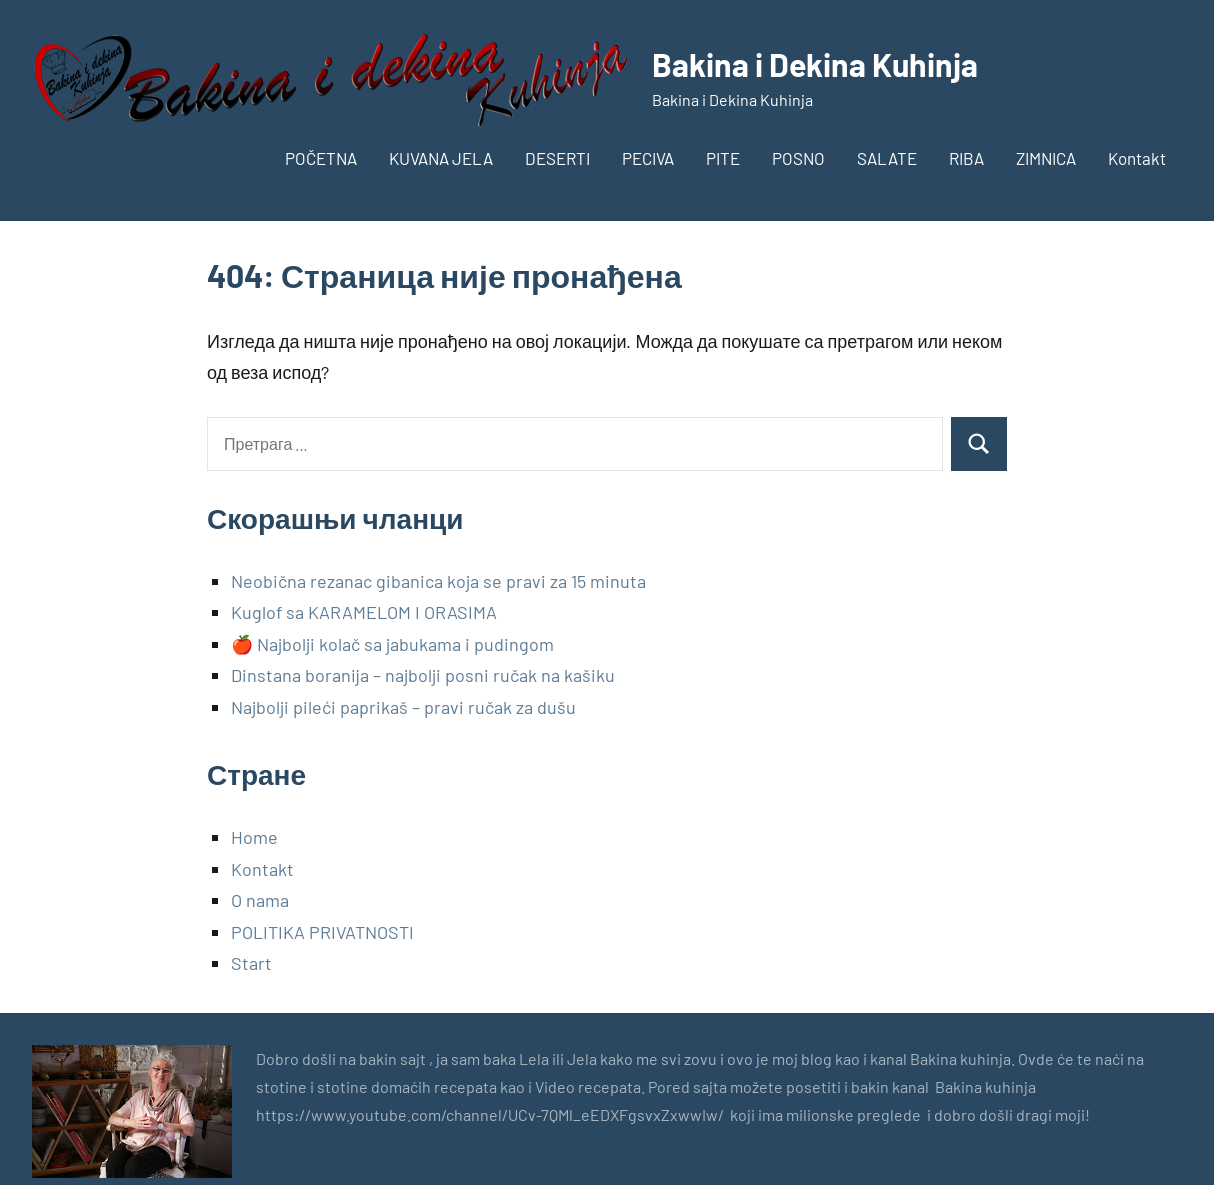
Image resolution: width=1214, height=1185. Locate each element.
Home (254, 837)
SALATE (887, 158)
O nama (260, 900)
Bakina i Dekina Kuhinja (815, 64)
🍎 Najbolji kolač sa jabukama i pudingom (392, 644)
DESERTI (557, 158)
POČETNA (321, 158)
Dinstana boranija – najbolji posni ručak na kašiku (423, 675)
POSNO (798, 158)
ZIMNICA (1046, 158)
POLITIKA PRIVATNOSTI (322, 932)
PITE (723, 158)
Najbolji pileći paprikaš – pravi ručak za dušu (403, 707)
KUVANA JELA (441, 158)
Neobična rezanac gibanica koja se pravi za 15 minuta (438, 581)
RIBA (966, 158)
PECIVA (648, 158)
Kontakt (1137, 158)
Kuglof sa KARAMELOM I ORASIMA (364, 612)
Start (251, 963)
